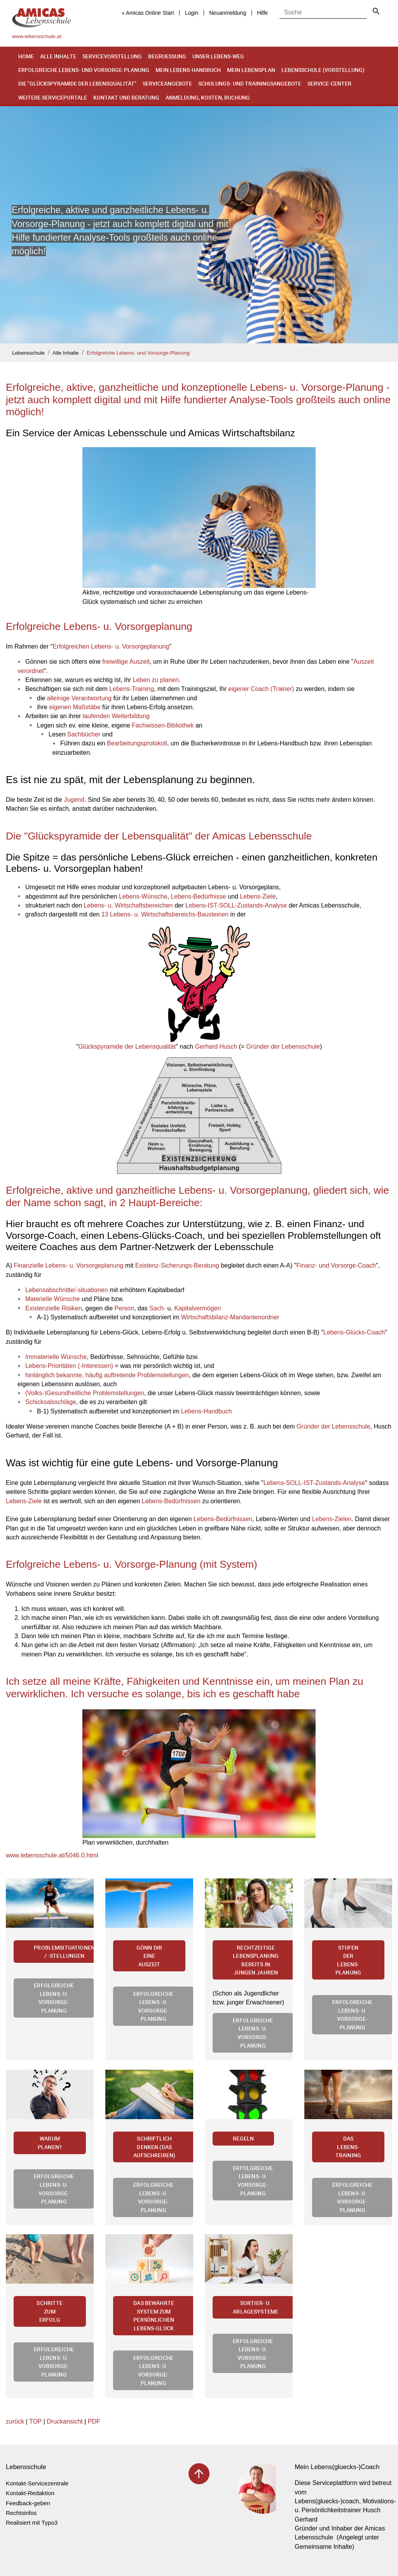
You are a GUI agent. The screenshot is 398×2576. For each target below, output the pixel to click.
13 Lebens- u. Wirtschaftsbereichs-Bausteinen (165, 914)
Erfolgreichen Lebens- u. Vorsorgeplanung (110, 646)
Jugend (74, 799)
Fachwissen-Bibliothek (163, 725)
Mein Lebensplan (251, 69)
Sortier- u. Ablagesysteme (255, 2307)
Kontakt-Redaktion (30, 2493)
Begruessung (167, 56)
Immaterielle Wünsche (56, 1357)
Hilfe (262, 13)
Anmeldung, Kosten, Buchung (208, 97)
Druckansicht (64, 2421)
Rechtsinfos (21, 2513)
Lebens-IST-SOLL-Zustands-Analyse (236, 905)
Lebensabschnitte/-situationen (66, 1290)
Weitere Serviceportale (52, 97)
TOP (35, 2421)
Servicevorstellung (112, 56)
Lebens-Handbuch (206, 1411)
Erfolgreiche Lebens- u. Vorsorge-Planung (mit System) (131, 1564)
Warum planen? (50, 2143)
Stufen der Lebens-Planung (348, 1960)
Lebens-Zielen (331, 1519)
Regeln (243, 2138)
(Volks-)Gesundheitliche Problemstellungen (84, 1393)
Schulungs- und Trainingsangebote (249, 83)
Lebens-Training (131, 689)
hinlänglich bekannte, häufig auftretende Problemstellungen (107, 1375)
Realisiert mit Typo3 (32, 2522)
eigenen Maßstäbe (75, 707)
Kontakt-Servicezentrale (37, 2483)
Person (124, 1308)
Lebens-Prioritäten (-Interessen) (69, 1365)
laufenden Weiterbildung (116, 716)
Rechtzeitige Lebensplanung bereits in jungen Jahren (256, 1960)
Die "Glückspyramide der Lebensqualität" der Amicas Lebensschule (159, 836)
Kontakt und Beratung (126, 97)
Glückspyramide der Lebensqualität (127, 1046)
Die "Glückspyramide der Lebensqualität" (77, 83)
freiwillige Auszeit (126, 661)
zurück (15, 2421)
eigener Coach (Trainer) (261, 689)
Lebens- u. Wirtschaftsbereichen (128, 905)
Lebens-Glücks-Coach (354, 1332)
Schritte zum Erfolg (50, 2311)
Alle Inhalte (58, 56)
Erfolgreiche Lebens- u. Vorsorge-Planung (54, 1997)
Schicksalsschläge (50, 1402)
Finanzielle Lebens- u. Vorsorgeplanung (68, 1265)
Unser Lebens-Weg (218, 56)
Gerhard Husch (216, 1046)
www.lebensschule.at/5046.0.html (52, 1855)
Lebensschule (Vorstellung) (323, 69)
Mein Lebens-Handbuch (188, 69)
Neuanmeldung (227, 13)
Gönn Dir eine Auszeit (149, 1956)
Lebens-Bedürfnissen (171, 1501)
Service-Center (329, 83)
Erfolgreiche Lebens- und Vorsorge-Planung (83, 69)
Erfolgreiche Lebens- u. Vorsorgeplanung (99, 626)
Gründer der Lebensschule (283, 1046)
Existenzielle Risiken (53, 1308)
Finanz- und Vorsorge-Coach (336, 1265)
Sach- (157, 1308)
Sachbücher (83, 734)
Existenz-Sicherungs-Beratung (177, 1265)
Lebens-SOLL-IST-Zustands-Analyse (314, 1482)
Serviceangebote (167, 83)
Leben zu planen (156, 680)
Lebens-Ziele (258, 896)
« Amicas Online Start (148, 13)
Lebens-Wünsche (143, 896)
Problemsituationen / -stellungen (64, 1952)
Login (191, 13)
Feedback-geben (28, 2503)
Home (26, 56)
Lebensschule (28, 353)
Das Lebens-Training (348, 2147)
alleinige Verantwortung (79, 698)
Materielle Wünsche (52, 1299)
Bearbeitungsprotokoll (137, 743)
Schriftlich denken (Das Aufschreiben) (154, 2147)
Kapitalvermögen (197, 1308)
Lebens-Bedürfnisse (198, 896)
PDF (94, 2421)
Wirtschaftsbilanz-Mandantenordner (230, 1317)
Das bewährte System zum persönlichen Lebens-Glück (153, 2315)
